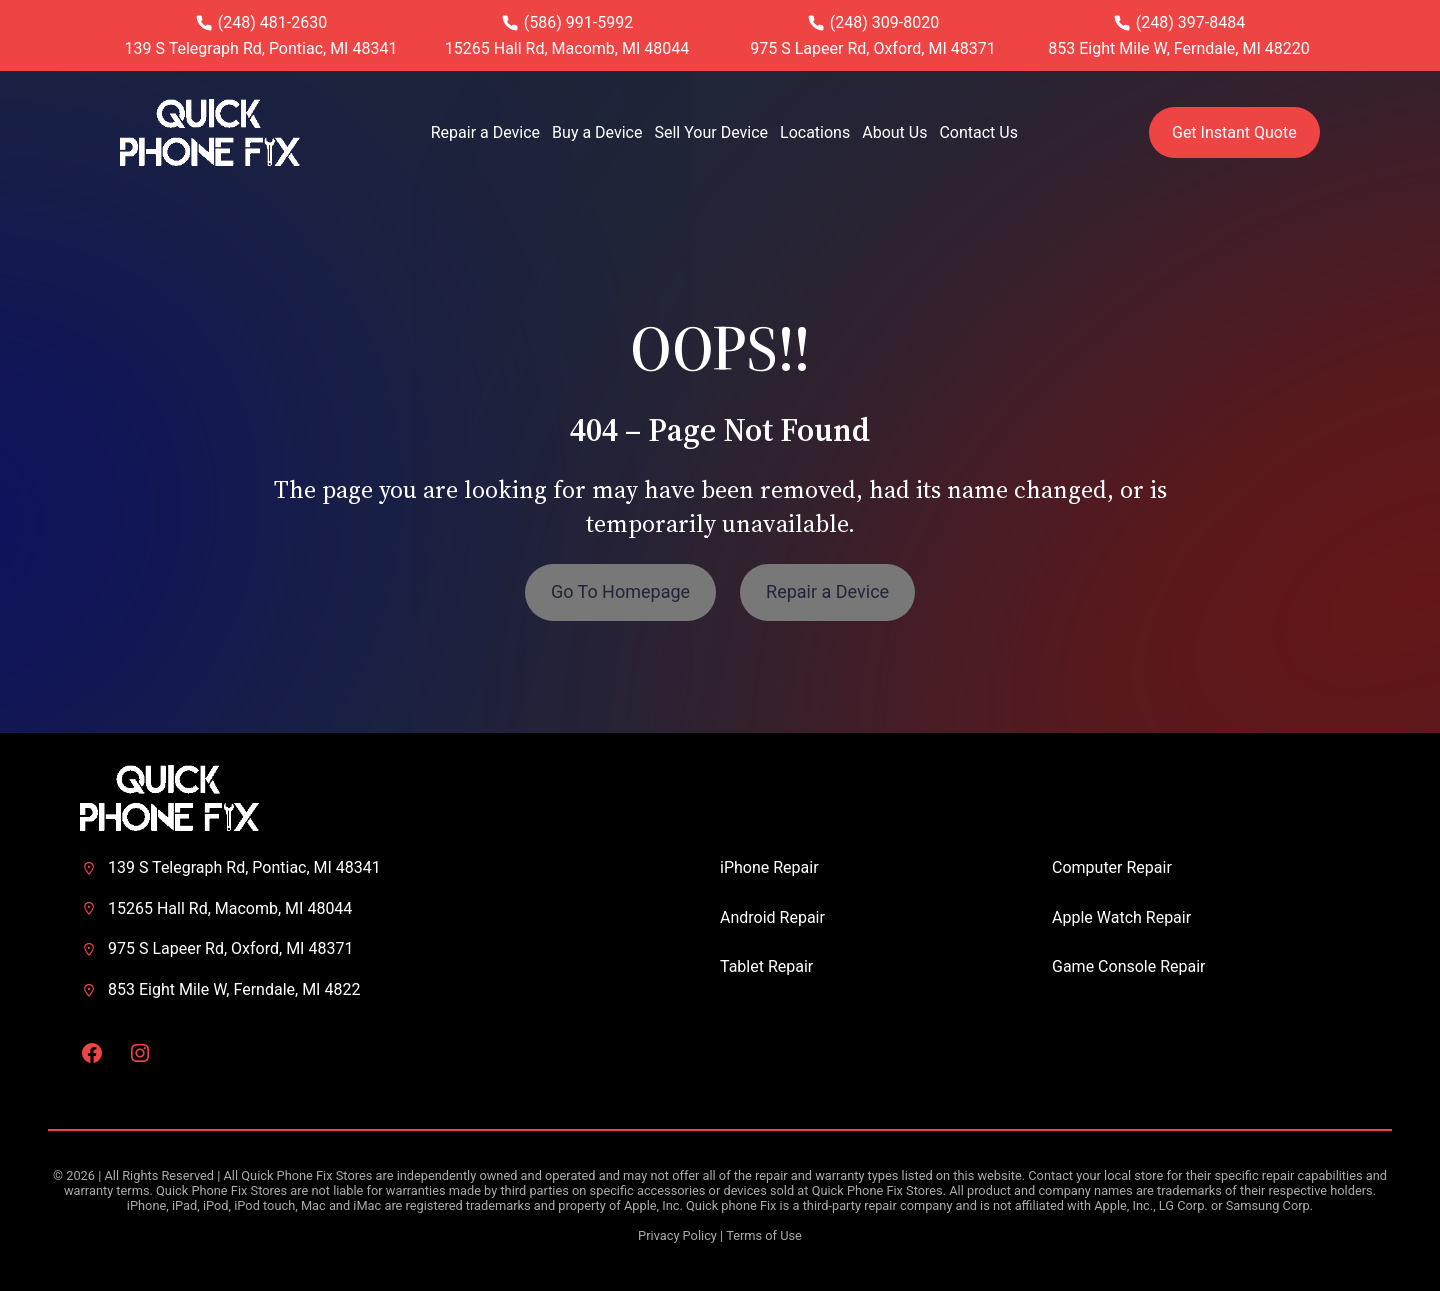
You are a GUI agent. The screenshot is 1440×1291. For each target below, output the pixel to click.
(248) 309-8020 (884, 22)
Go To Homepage (620, 591)
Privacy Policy (677, 1235)
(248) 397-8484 (1190, 22)
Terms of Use (764, 1235)
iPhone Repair (769, 867)
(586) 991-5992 (578, 22)
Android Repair (772, 917)
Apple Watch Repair (1121, 917)
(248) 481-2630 (272, 22)
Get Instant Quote (1234, 132)
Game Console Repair (1129, 966)
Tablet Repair (766, 966)
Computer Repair (1112, 867)
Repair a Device (827, 591)
